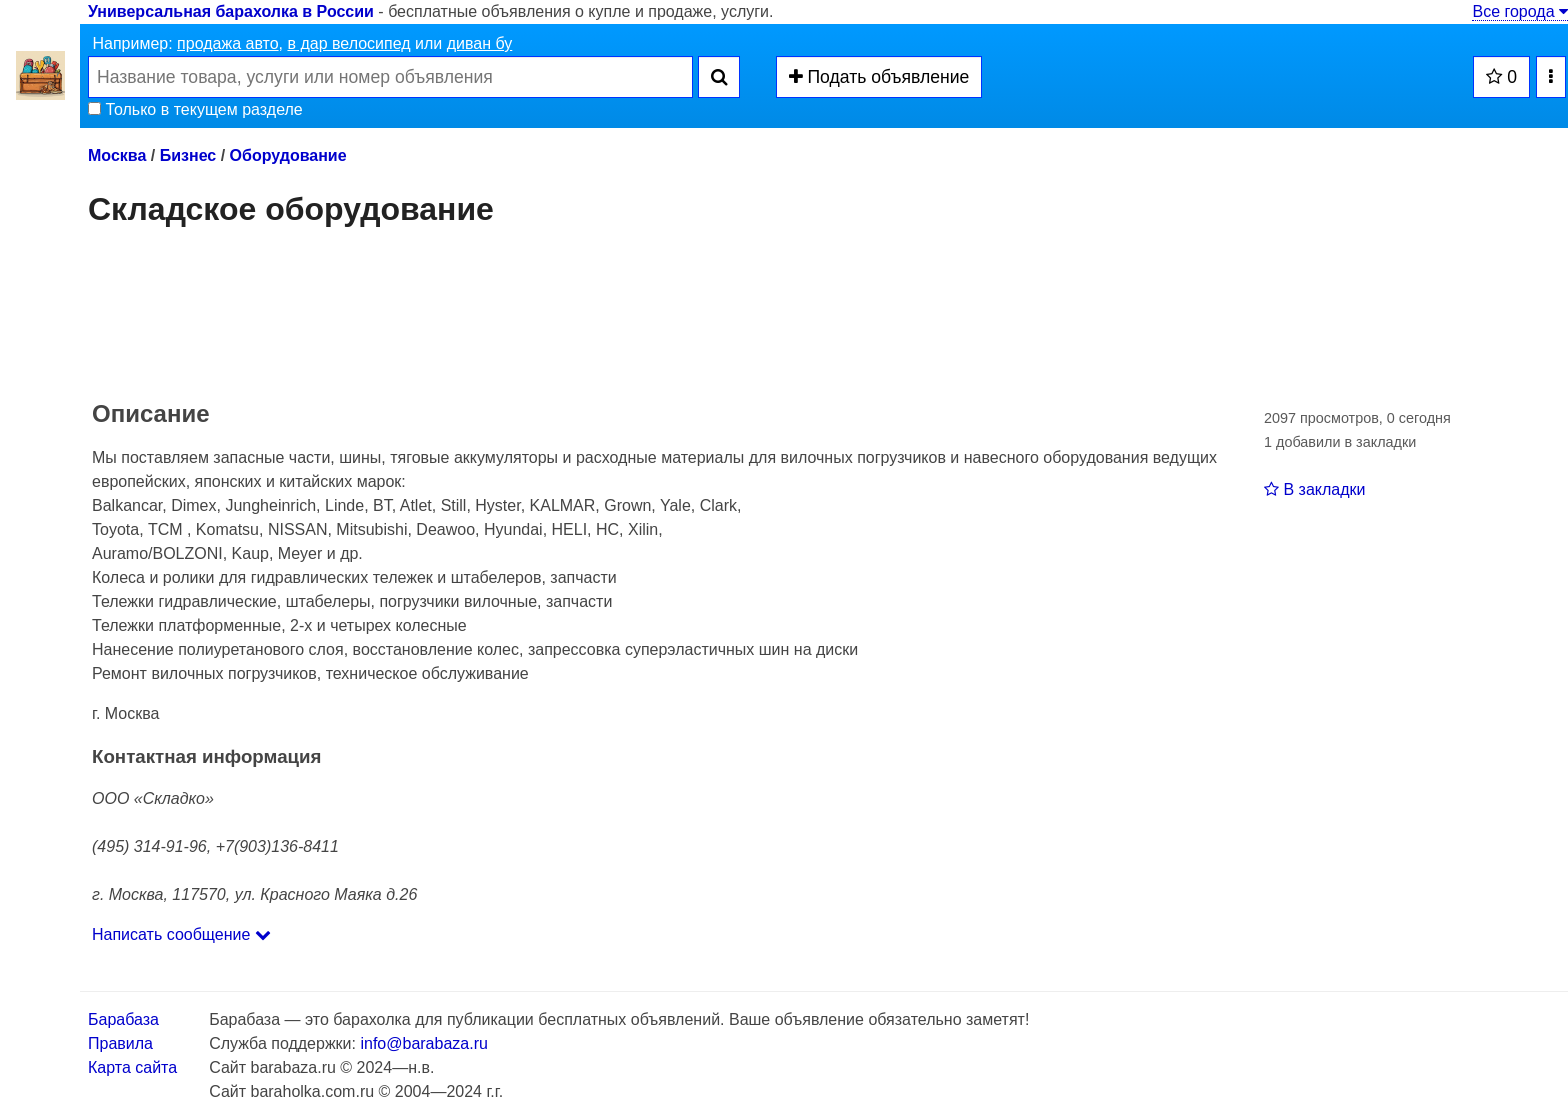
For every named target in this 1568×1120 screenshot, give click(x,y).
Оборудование (288, 155)
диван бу (480, 43)
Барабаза (123, 1019)
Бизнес (188, 155)
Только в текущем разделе (195, 109)
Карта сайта (132, 1067)
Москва (117, 155)
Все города (1520, 11)
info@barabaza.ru (423, 1043)
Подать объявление (879, 77)
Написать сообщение (181, 934)
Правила (120, 1043)
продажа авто (227, 43)
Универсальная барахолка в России (231, 11)
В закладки (1314, 489)
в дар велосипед (348, 43)
